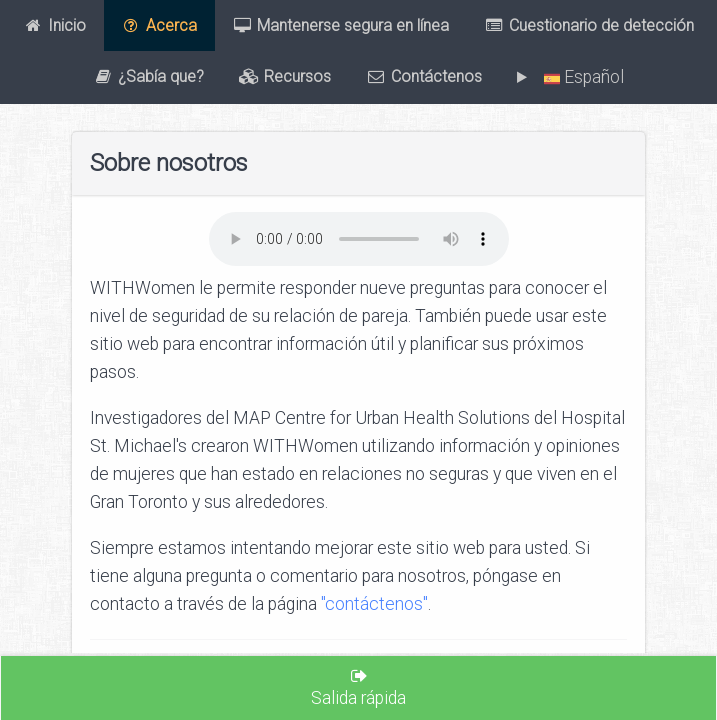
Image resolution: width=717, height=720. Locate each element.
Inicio (54, 25)
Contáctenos (424, 77)
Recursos (285, 77)
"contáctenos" (374, 604)
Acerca (159, 25)
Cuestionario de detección (589, 25)
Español (580, 77)
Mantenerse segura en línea (340, 25)
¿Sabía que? (148, 77)
